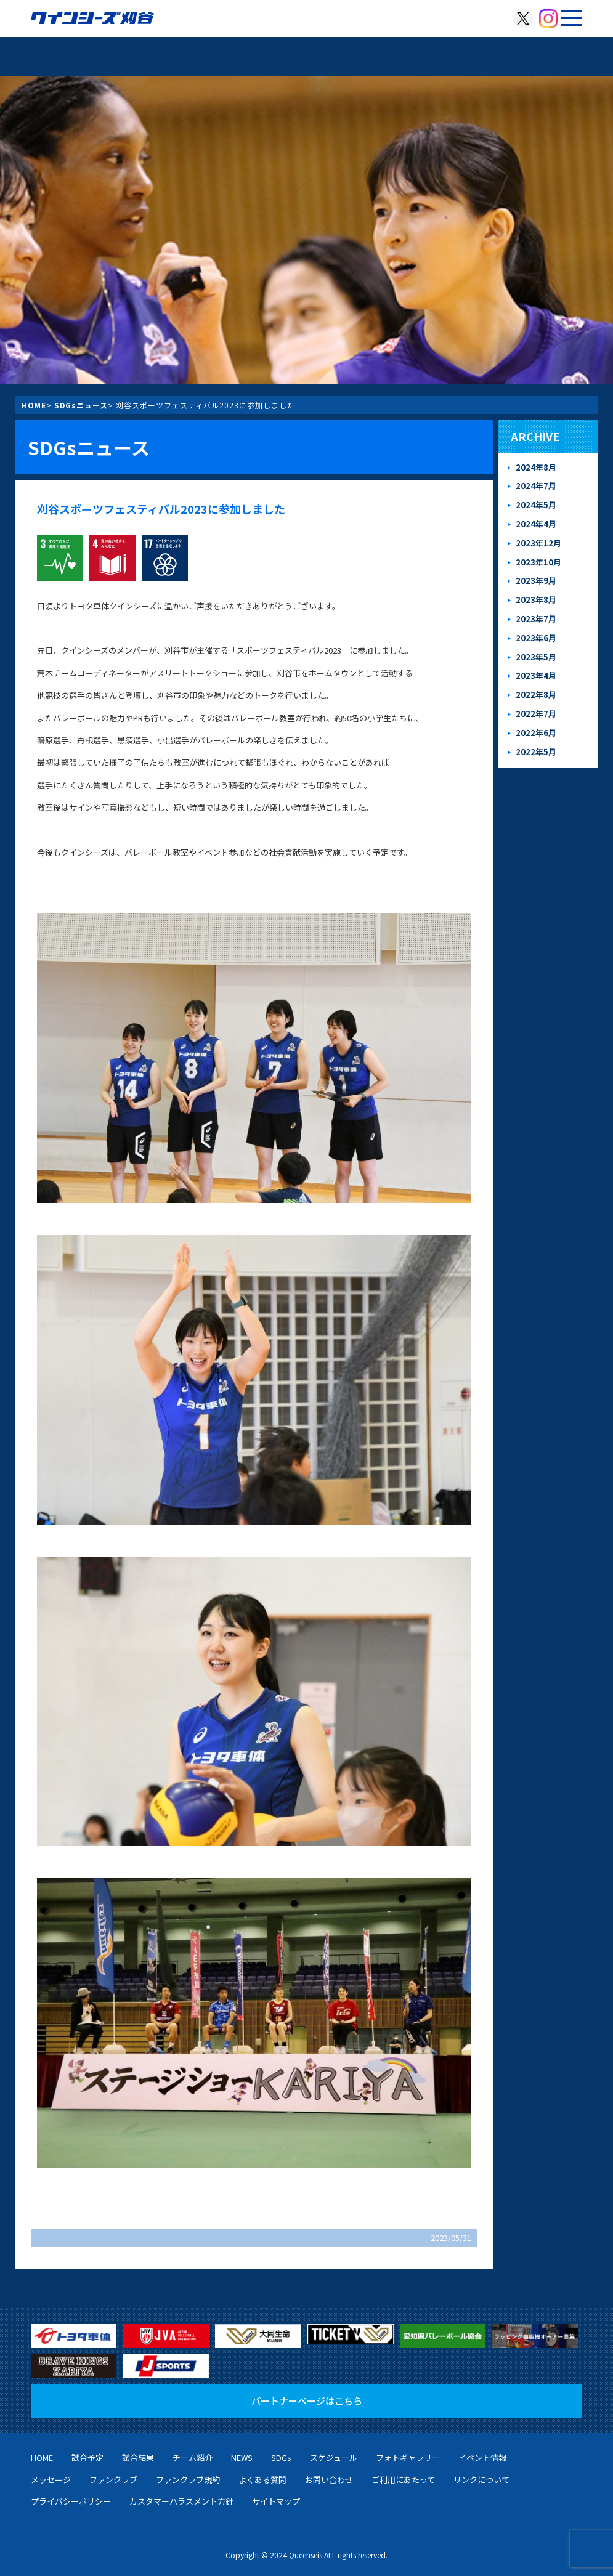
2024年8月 (536, 467)
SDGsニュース (81, 405)
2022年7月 (536, 713)
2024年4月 (536, 524)
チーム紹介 (193, 2457)
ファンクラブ (113, 2479)
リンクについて (481, 2479)
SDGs (281, 2457)
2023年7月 (536, 619)
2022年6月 (536, 733)
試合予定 (87, 2457)
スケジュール (333, 2457)
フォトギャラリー (408, 2457)
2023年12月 (538, 543)
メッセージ (51, 2479)
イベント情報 (482, 2457)
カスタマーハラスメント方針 (181, 2501)
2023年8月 (536, 600)
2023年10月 (538, 562)
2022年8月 (536, 694)
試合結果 (138, 2457)
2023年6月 (536, 638)
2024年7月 (536, 486)
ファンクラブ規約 (188, 2479)
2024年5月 (536, 505)
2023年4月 (536, 675)
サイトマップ (276, 2501)
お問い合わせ (329, 2479)
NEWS (242, 2457)
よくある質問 (262, 2479)
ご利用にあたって (403, 2479)
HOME (34, 405)
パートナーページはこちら (306, 2400)
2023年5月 (536, 657)
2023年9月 (536, 580)
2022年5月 (536, 752)
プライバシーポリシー (71, 2501)
